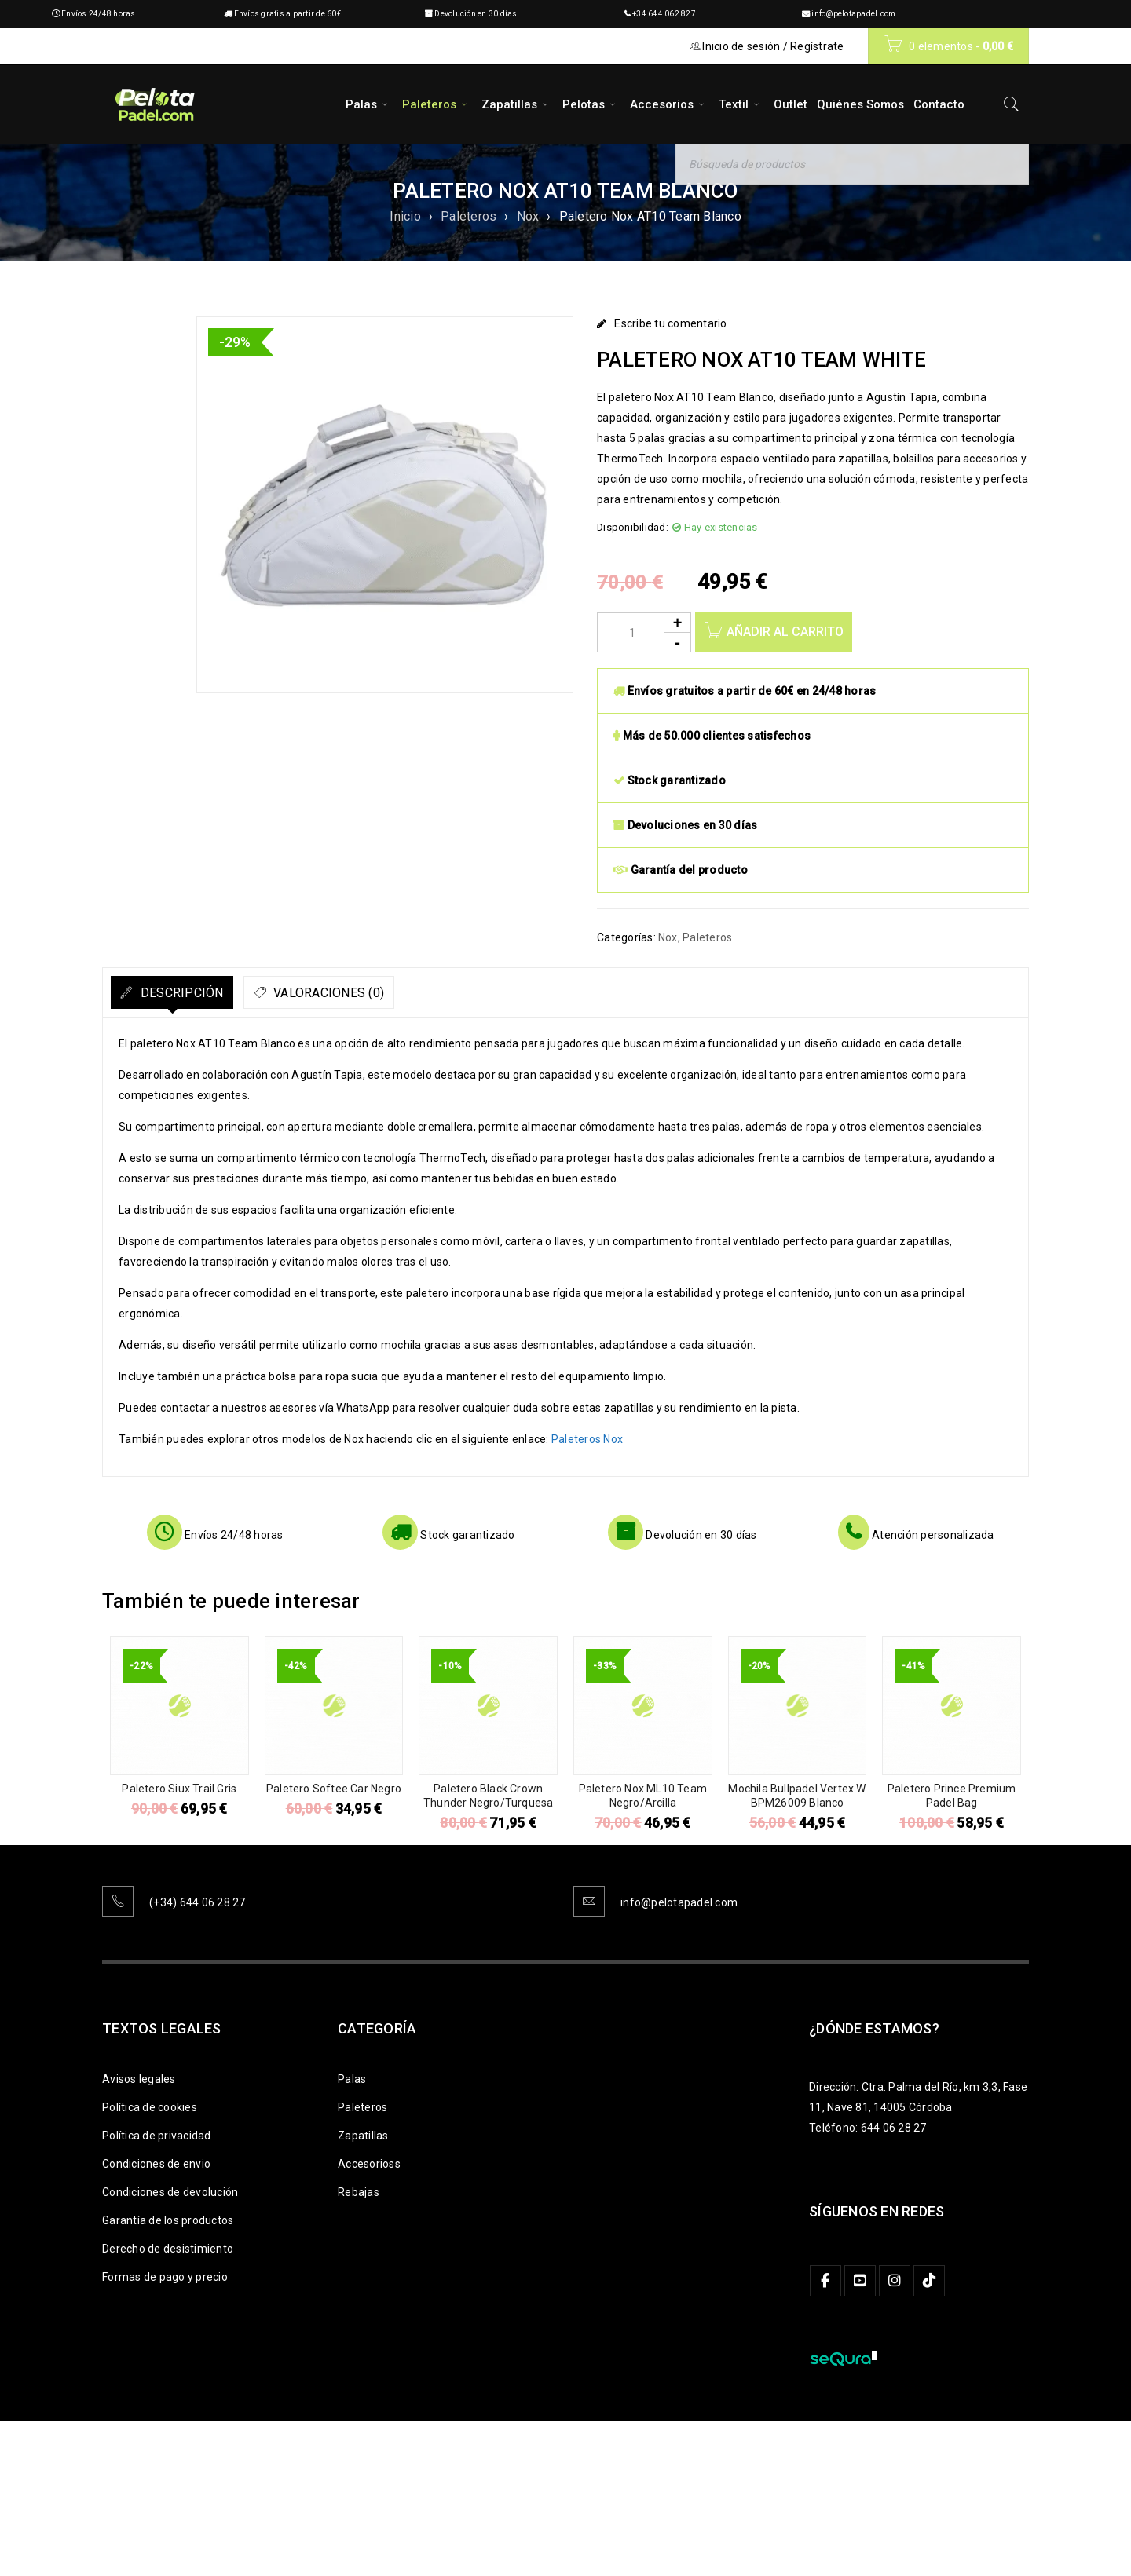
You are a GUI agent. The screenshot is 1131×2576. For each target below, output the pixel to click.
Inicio (405, 216)
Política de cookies (149, 2107)
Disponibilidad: (632, 527)
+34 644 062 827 (664, 13)
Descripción (195, 992)
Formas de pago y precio (165, 2277)
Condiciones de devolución (170, 2192)
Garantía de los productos (167, 2220)
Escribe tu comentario (670, 323)
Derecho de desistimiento (167, 2248)
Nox (528, 216)
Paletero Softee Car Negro (333, 1788)
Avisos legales (139, 2079)
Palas (352, 2079)
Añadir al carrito (788, 631)
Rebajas (358, 2192)
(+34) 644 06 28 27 (197, 1902)
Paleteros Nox (587, 1439)
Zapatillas (363, 2135)
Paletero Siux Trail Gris (179, 1788)
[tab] (186, 992)
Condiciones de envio (156, 2164)
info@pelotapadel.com (853, 13)
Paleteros (468, 216)
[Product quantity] (644, 632)
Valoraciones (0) (371, 992)
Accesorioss (369, 2164)
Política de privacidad (156, 2135)
